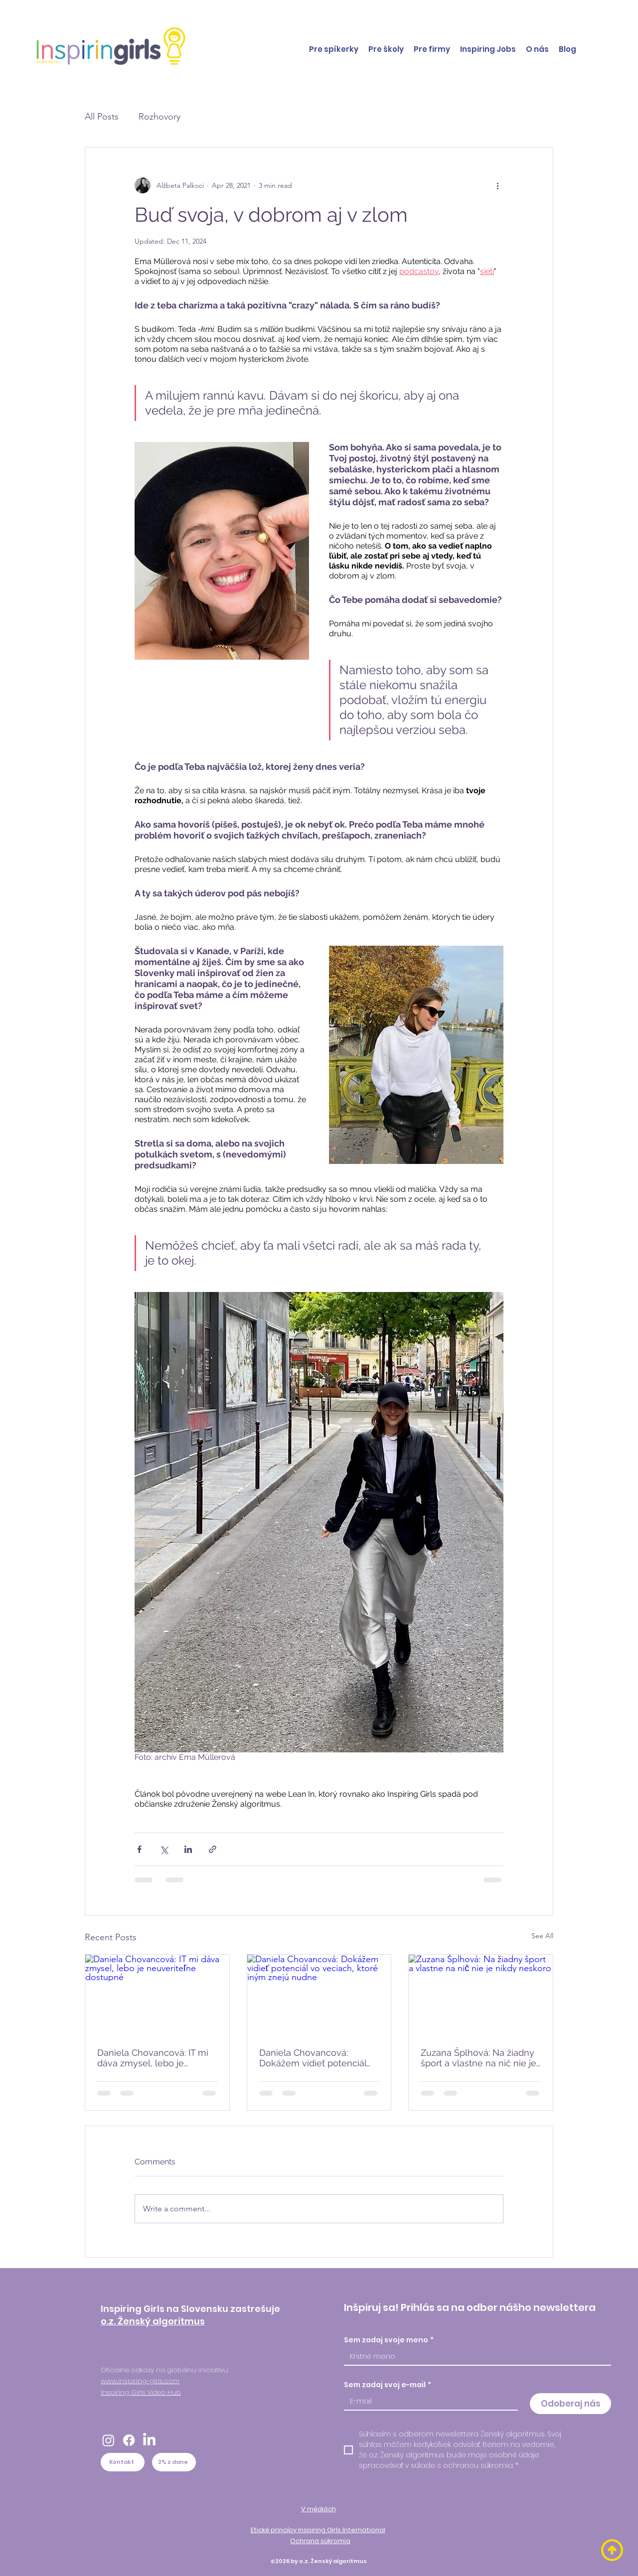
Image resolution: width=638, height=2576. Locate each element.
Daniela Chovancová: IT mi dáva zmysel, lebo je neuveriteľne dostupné (152, 2057)
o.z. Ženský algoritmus (153, 2321)
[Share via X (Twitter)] (163, 1849)
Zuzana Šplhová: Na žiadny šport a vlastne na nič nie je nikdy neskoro (478, 2057)
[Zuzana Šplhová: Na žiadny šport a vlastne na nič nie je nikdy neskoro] (481, 1995)
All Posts (102, 116)
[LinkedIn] (149, 2440)
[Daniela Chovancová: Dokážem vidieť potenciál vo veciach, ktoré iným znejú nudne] (319, 1995)
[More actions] (497, 185)
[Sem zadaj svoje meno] (474, 2356)
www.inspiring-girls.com (140, 2381)
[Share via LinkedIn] (188, 1849)
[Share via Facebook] (139, 1849)
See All (542, 1935)
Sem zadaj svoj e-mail (387, 2385)
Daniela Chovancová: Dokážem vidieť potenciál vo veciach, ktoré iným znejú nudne (312, 2057)
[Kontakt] (123, 2462)
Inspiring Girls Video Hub (141, 2392)
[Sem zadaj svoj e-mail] (428, 2401)
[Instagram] (108, 2440)
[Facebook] (129, 2440)
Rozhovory (159, 116)
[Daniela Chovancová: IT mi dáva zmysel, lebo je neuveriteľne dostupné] (157, 1995)
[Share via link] (212, 1849)
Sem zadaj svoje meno (389, 2340)
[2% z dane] (174, 2462)
